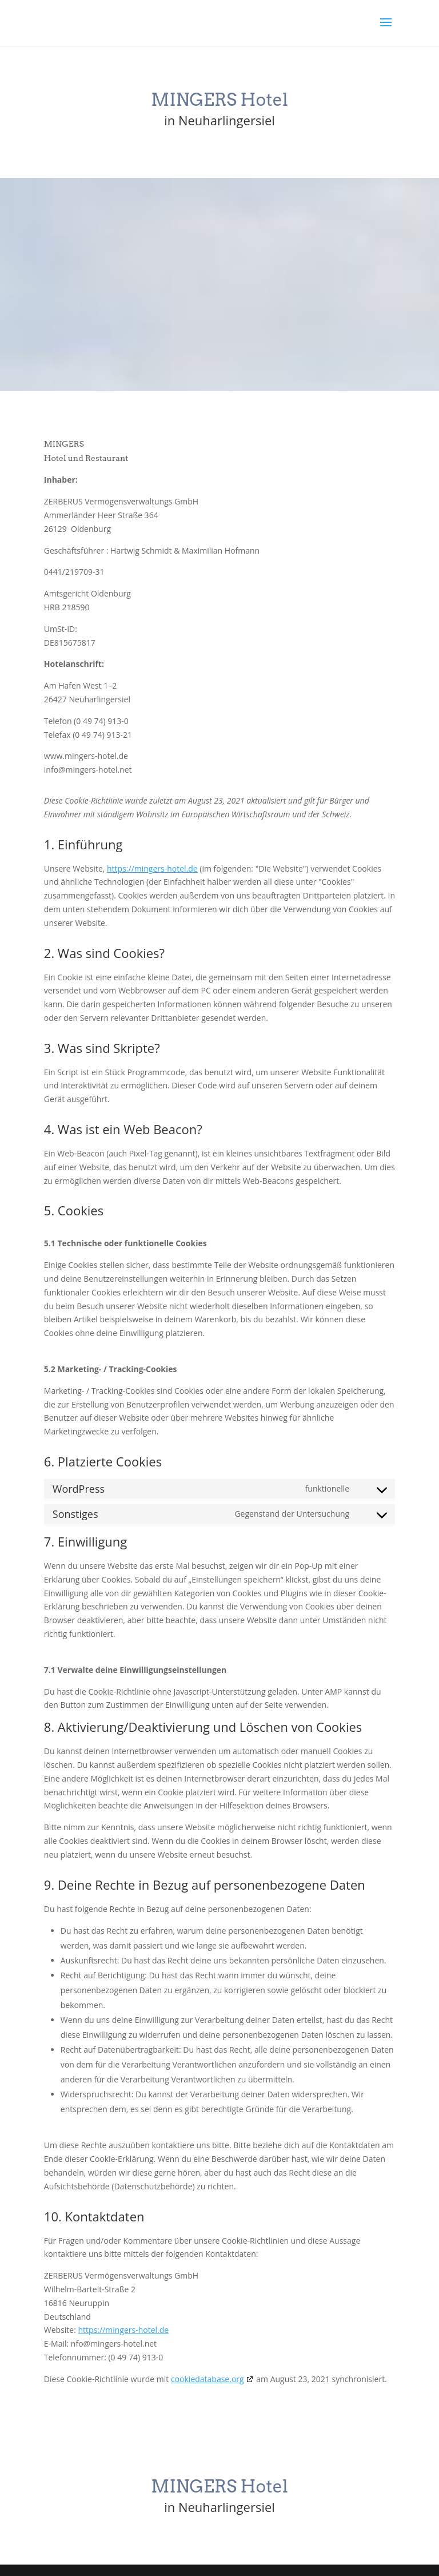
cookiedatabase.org (207, 2379)
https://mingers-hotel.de (152, 868)
